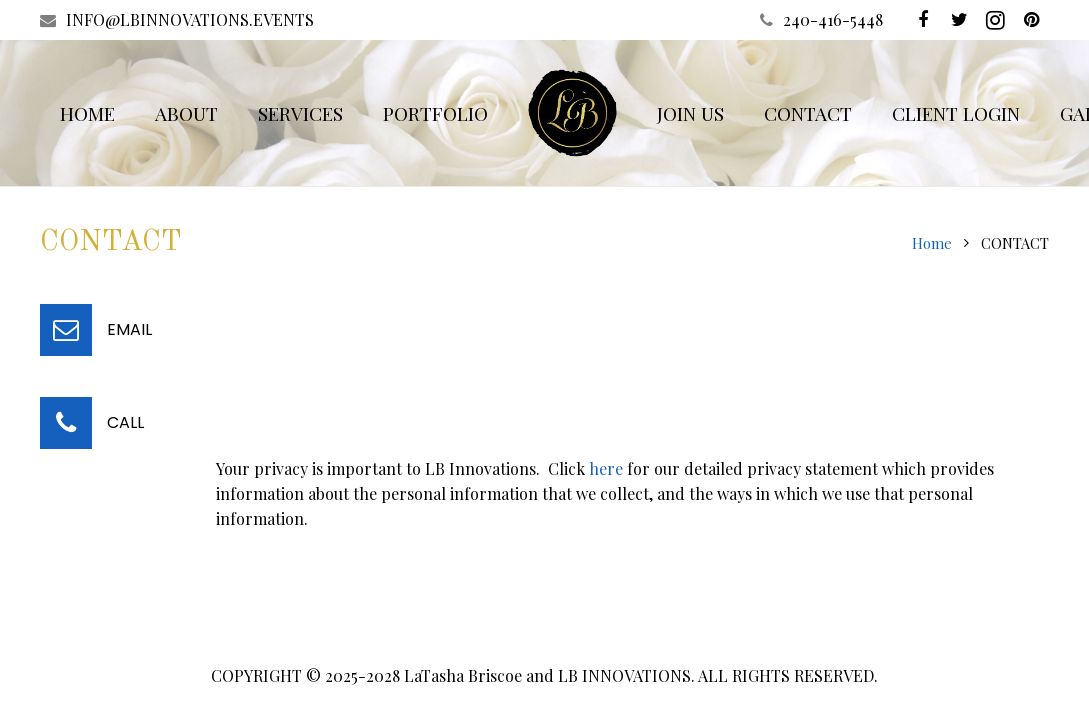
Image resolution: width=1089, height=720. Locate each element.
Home (932, 243)
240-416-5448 (833, 19)
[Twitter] (959, 20)
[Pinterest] (1031, 20)
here (606, 468)
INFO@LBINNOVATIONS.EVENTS (190, 19)
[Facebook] (923, 20)
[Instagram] (995, 20)
